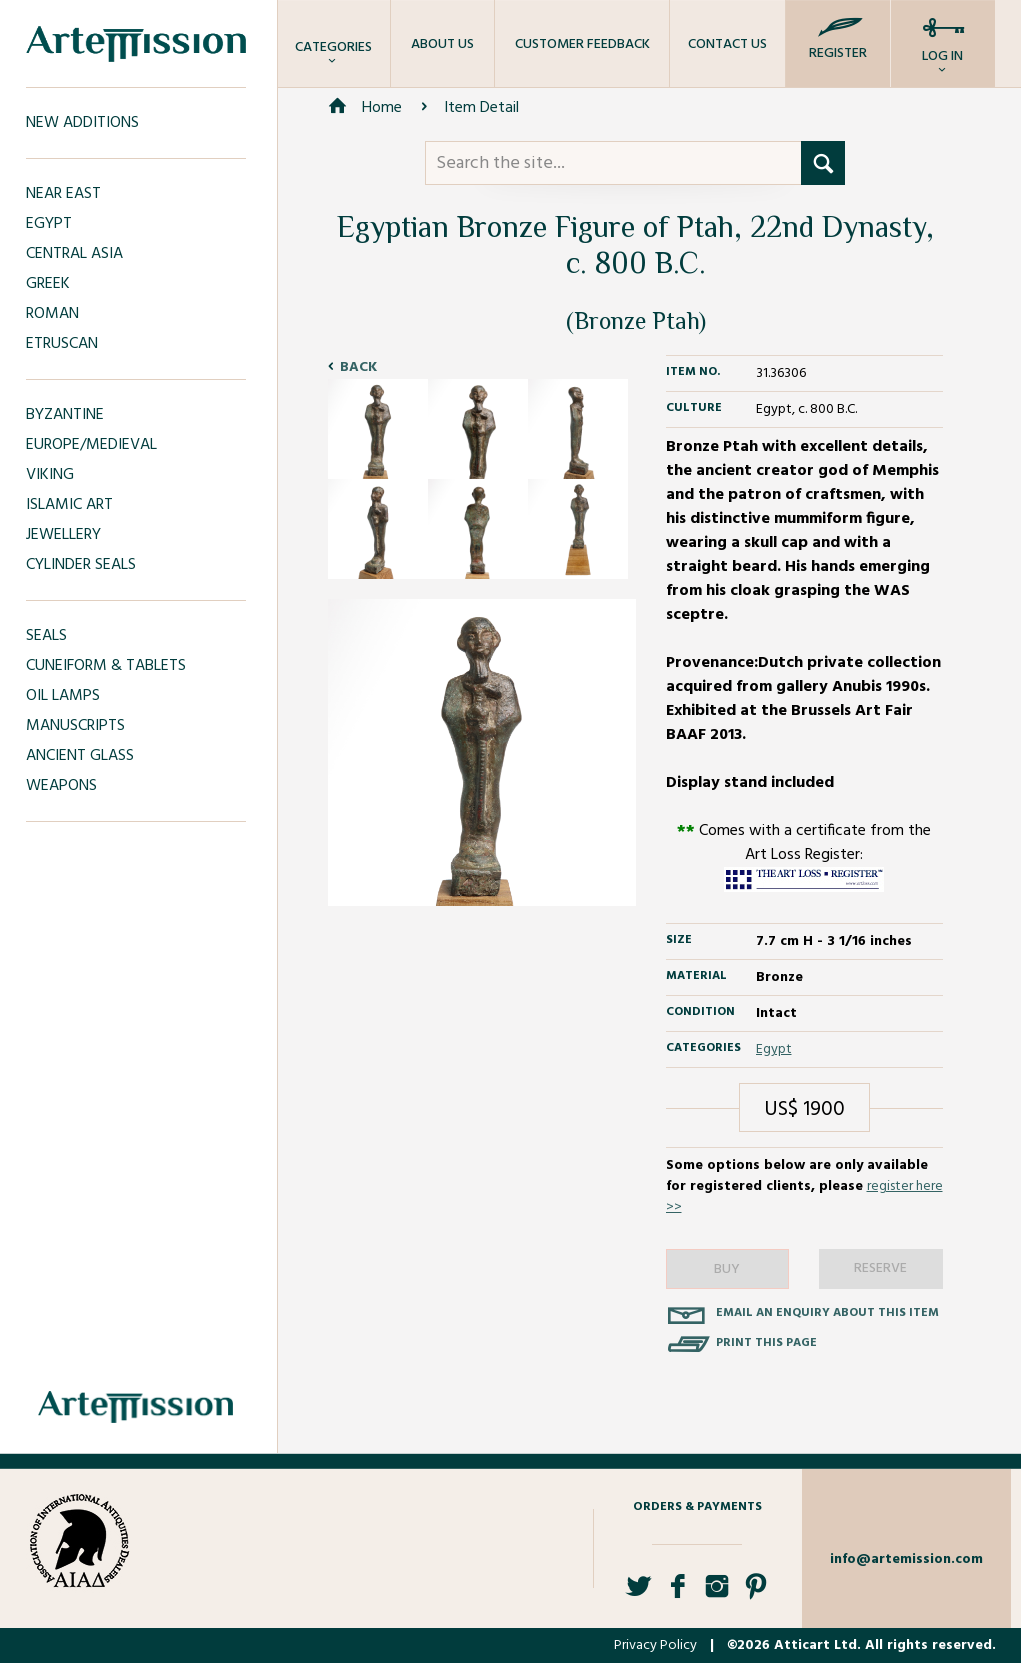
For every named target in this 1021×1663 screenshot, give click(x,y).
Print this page (766, 1343)
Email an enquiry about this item (827, 1313)
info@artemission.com (906, 1559)
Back (358, 367)
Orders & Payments (697, 1507)
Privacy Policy (655, 1645)
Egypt (774, 1049)
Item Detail (481, 108)
